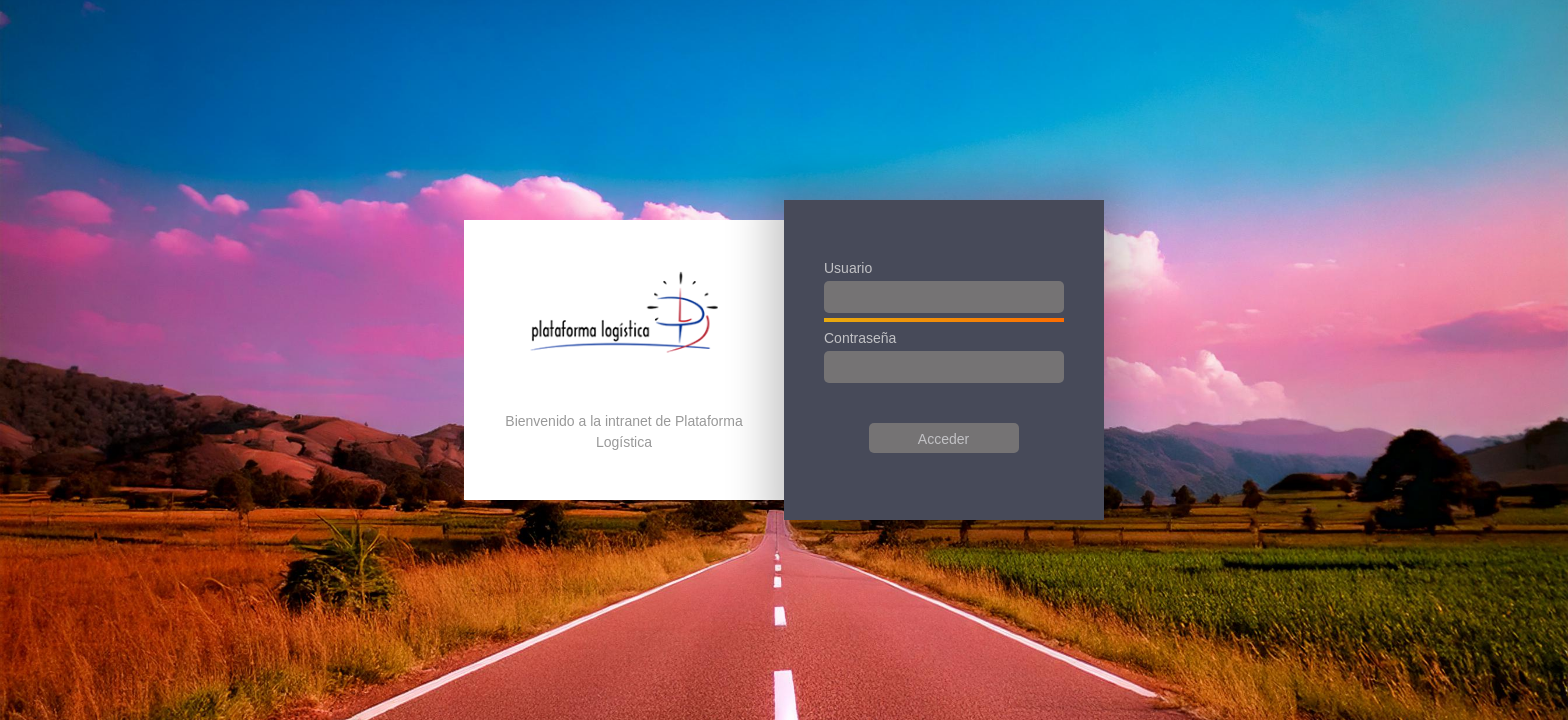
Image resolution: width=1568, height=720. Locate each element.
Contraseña (860, 338)
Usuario (848, 268)
